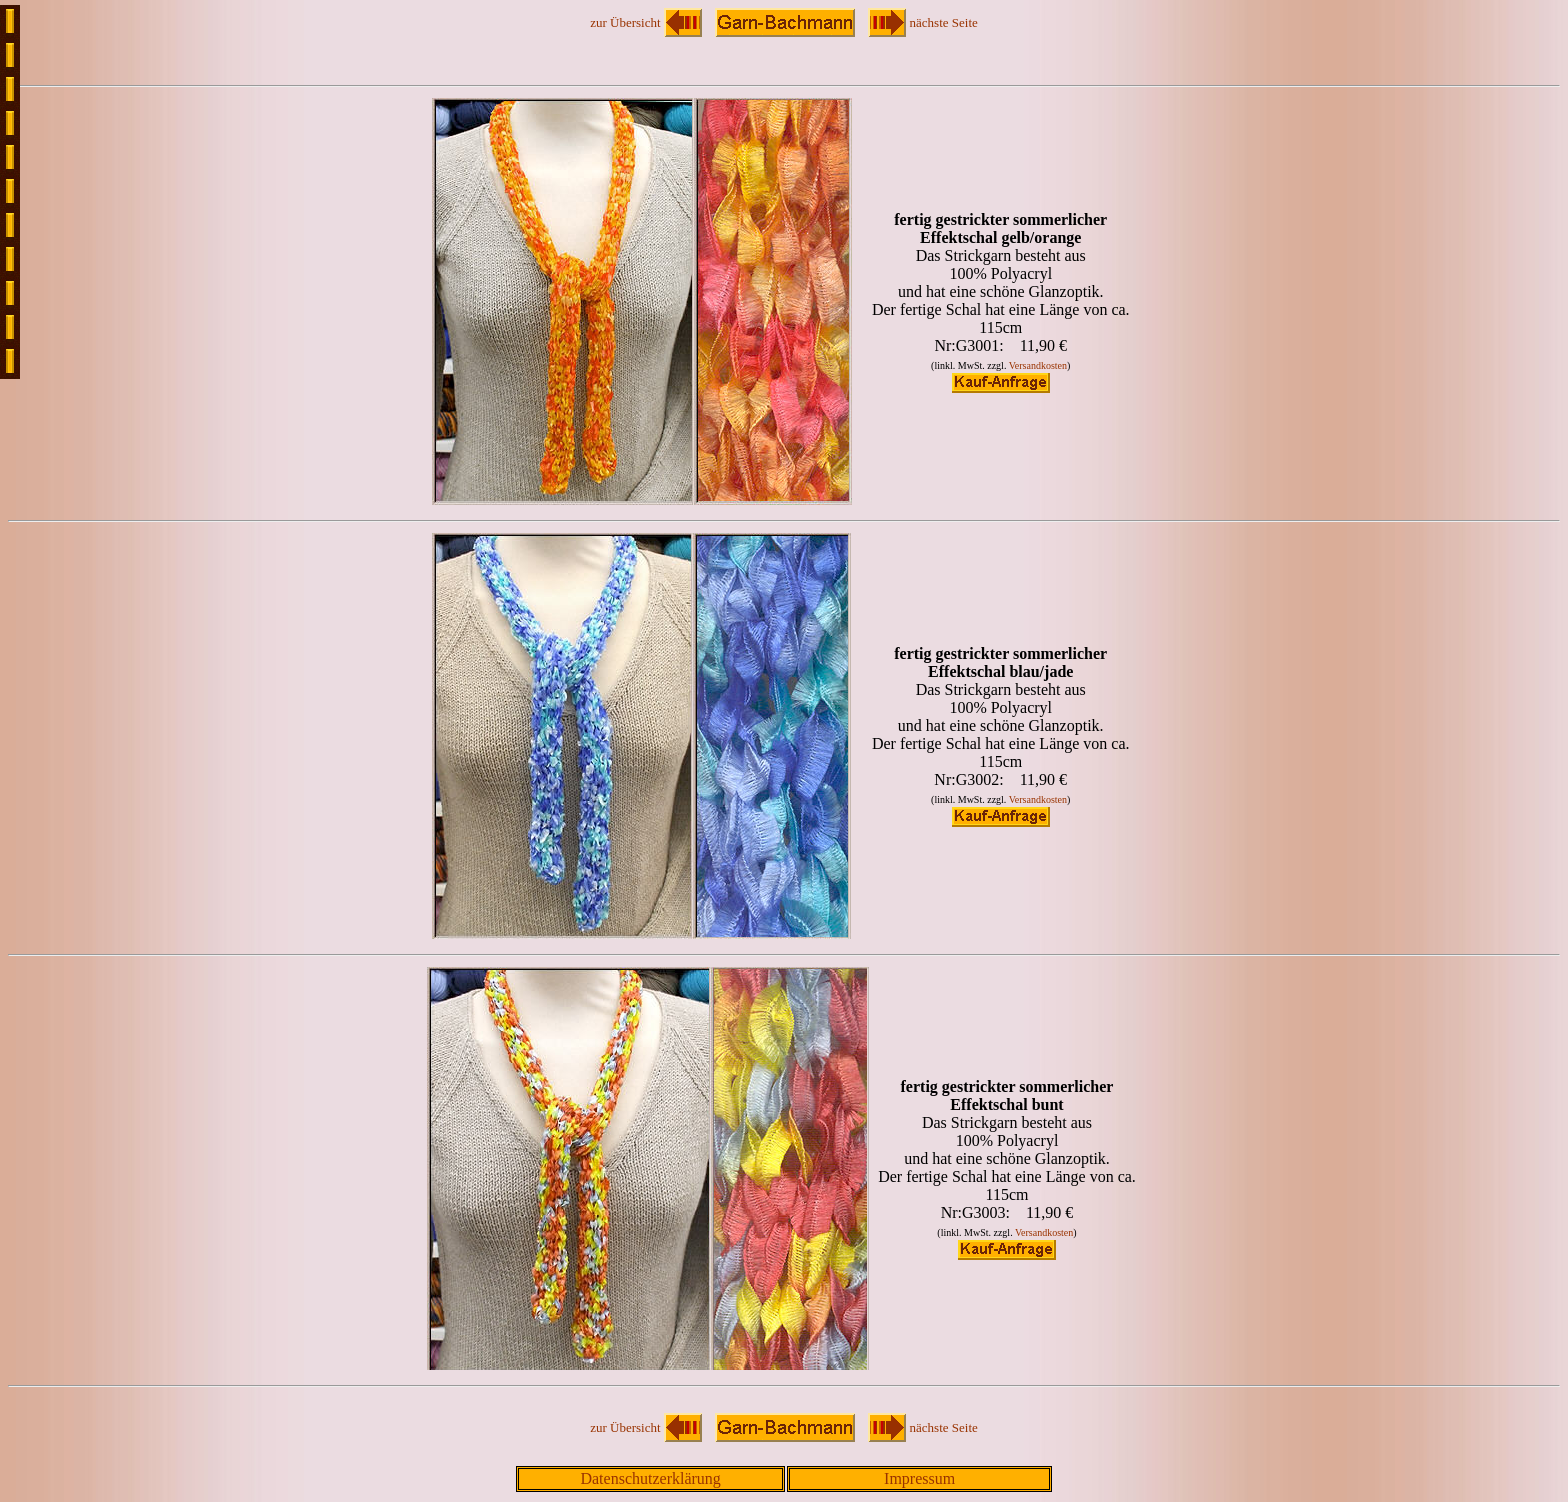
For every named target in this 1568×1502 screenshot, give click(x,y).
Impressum (919, 1478)
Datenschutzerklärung (650, 1478)
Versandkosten (1038, 365)
